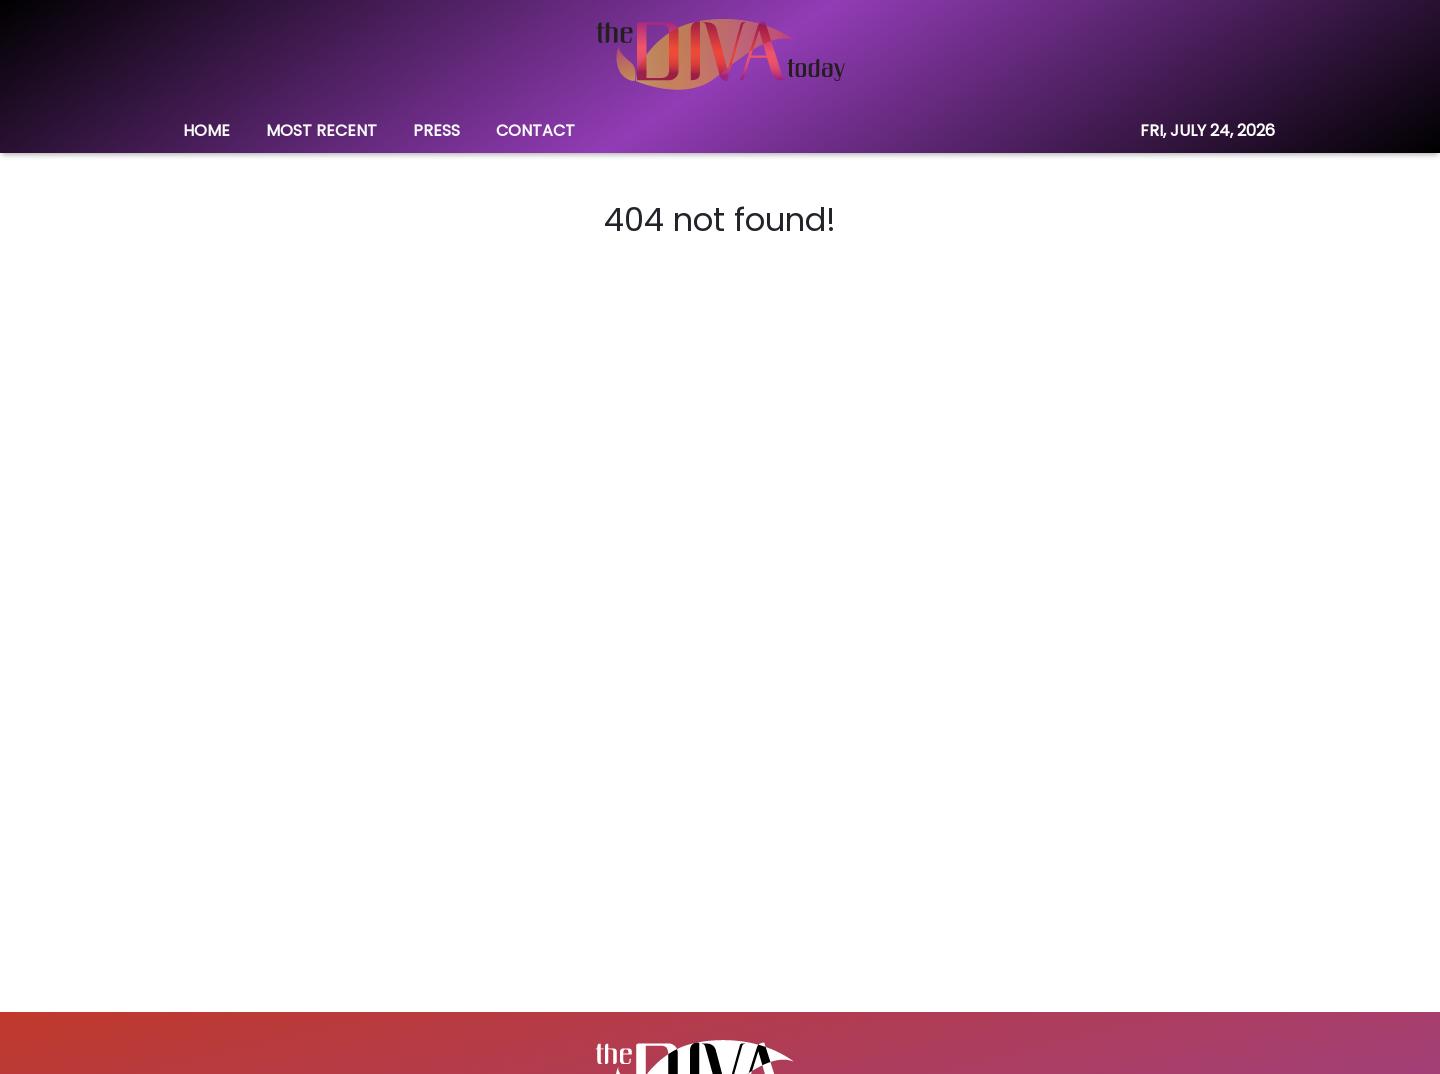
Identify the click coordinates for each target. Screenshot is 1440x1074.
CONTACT (535, 130)
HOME (206, 130)
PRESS (436, 130)
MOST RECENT (321, 130)
